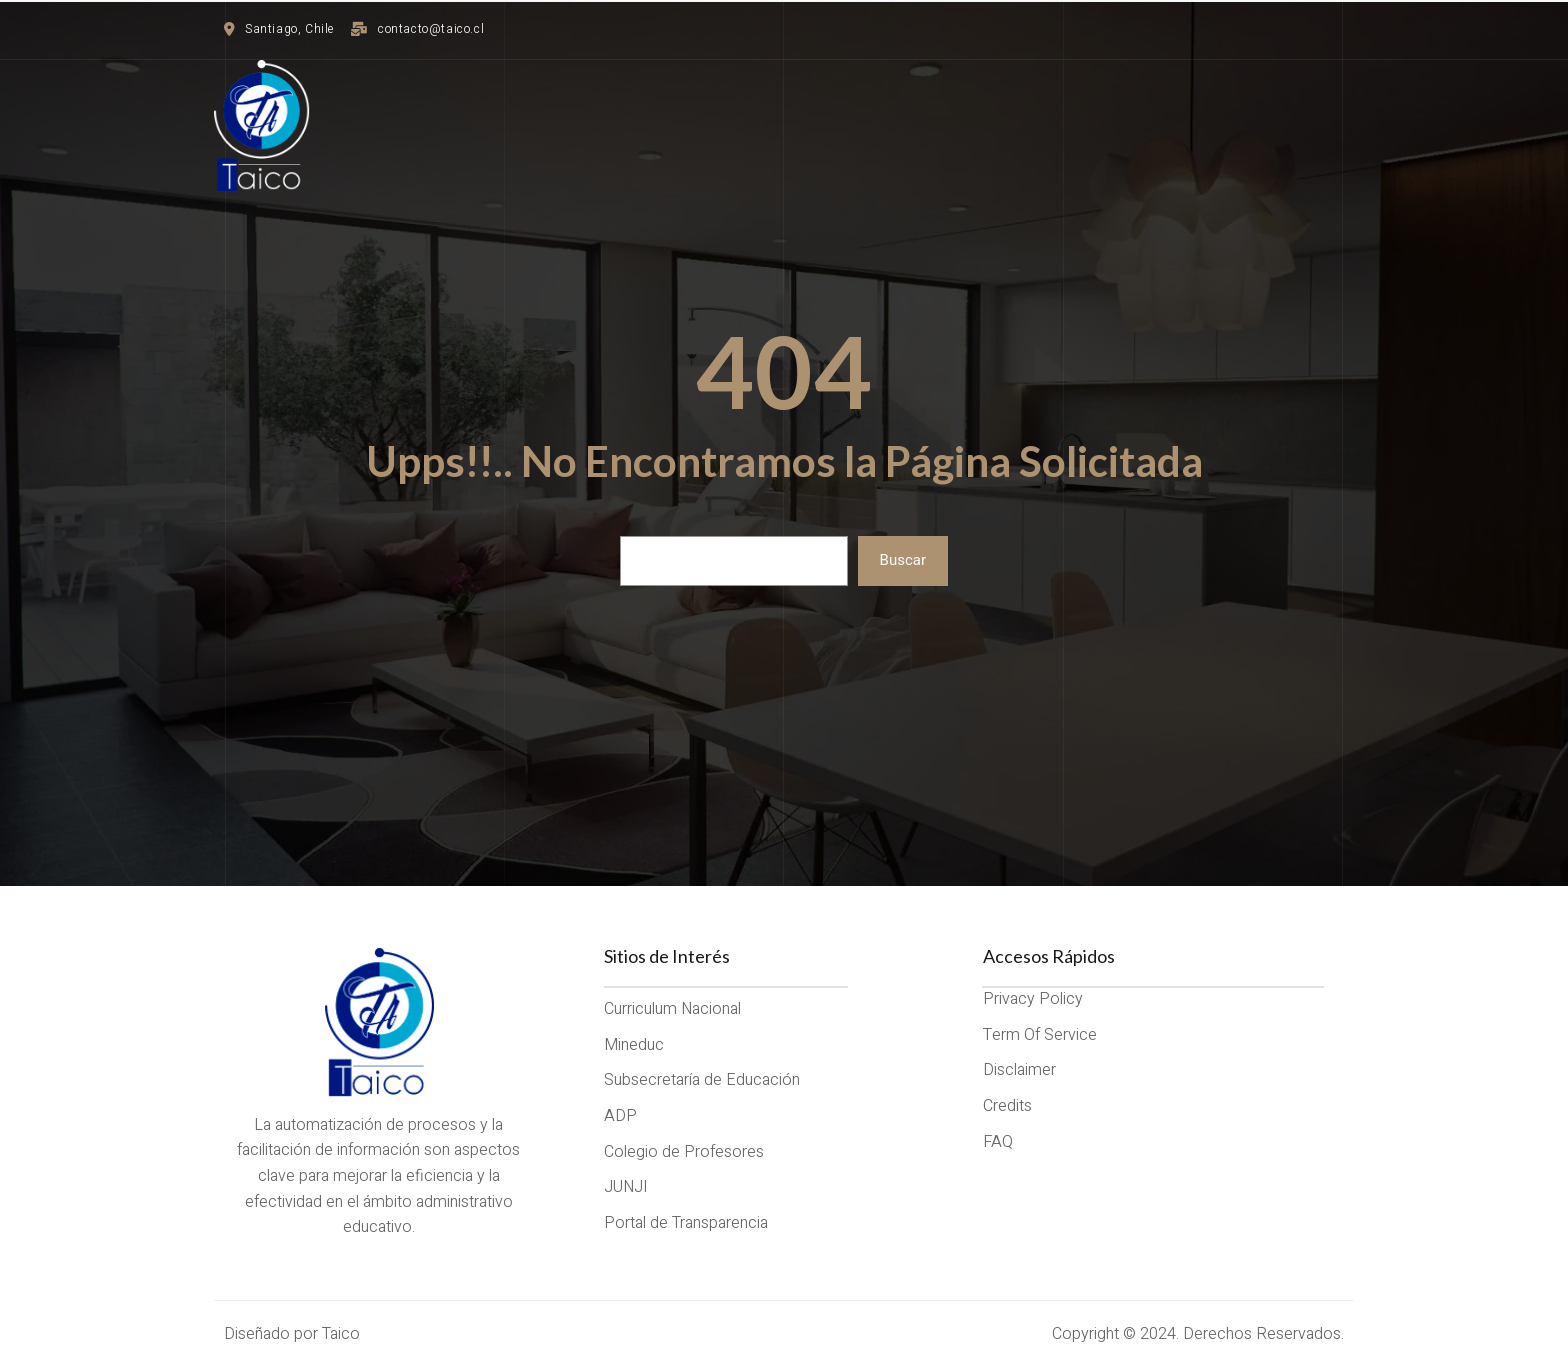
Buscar (903, 560)
